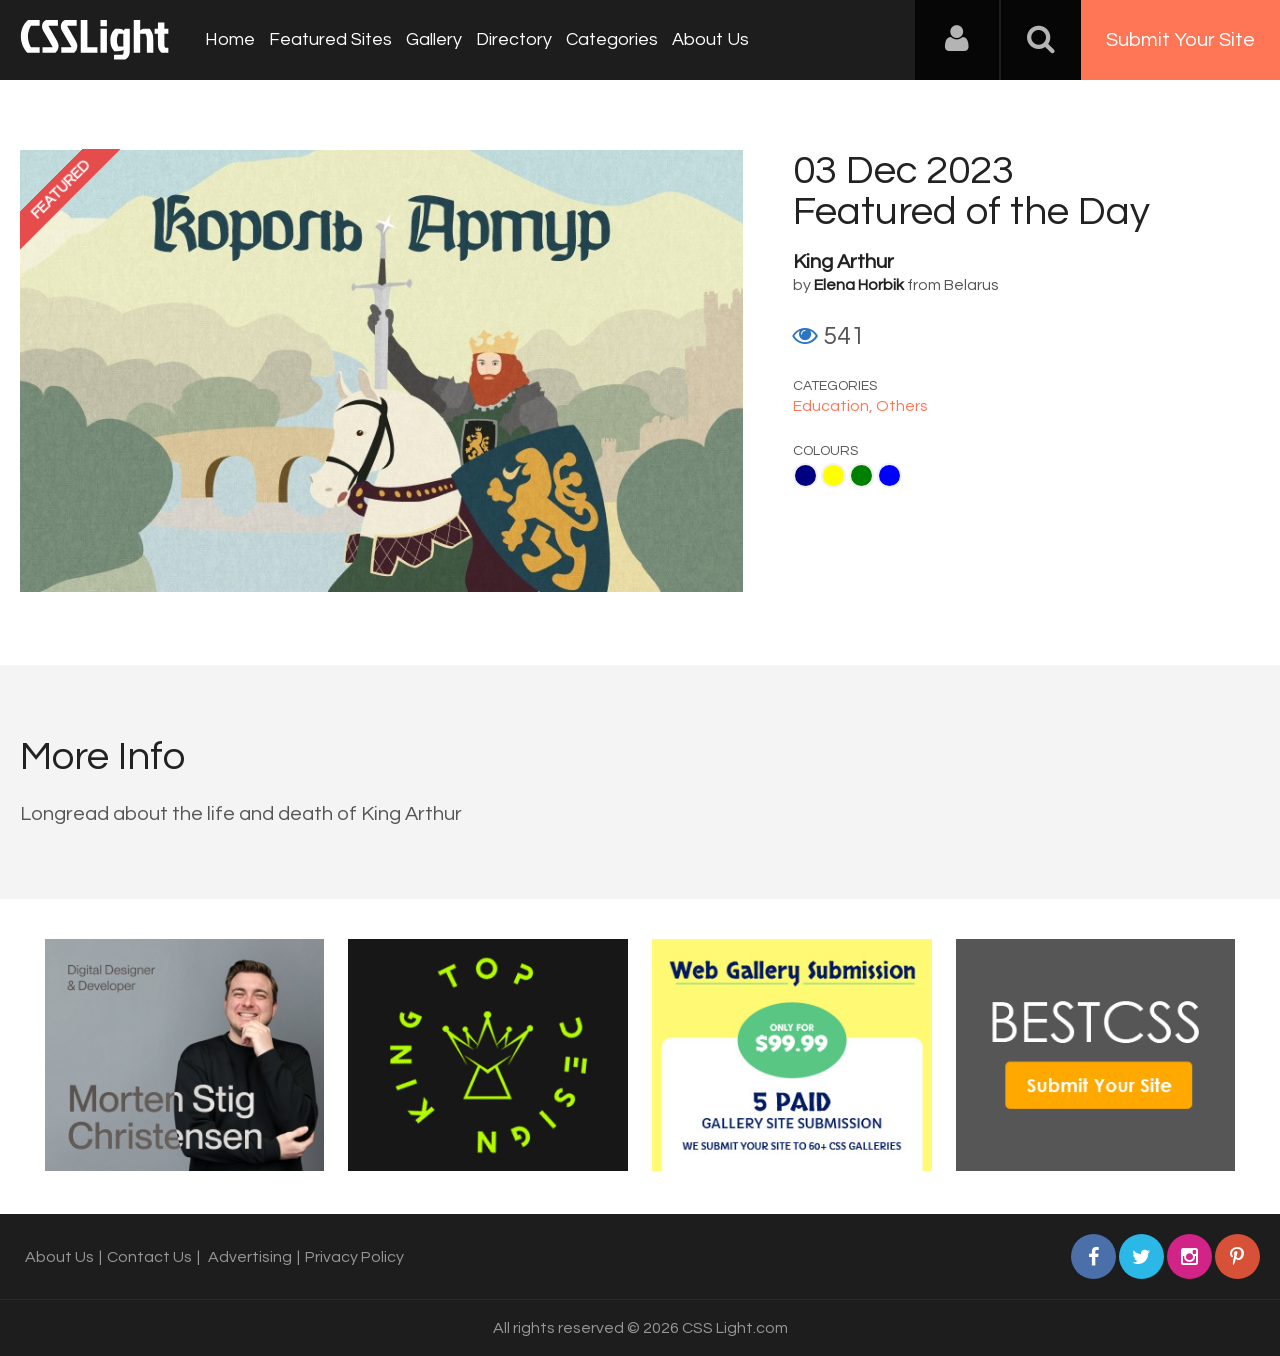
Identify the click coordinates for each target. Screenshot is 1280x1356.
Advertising (250, 1257)
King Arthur (843, 262)
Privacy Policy (354, 1257)
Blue (889, 475)
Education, (834, 406)
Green (861, 475)
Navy (805, 475)
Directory (514, 39)
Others (902, 406)
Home (230, 39)
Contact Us (149, 1257)
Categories (612, 39)
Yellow (833, 475)
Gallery (434, 39)
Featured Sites (330, 39)
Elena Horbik (859, 285)
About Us (710, 39)
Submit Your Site (1180, 40)
